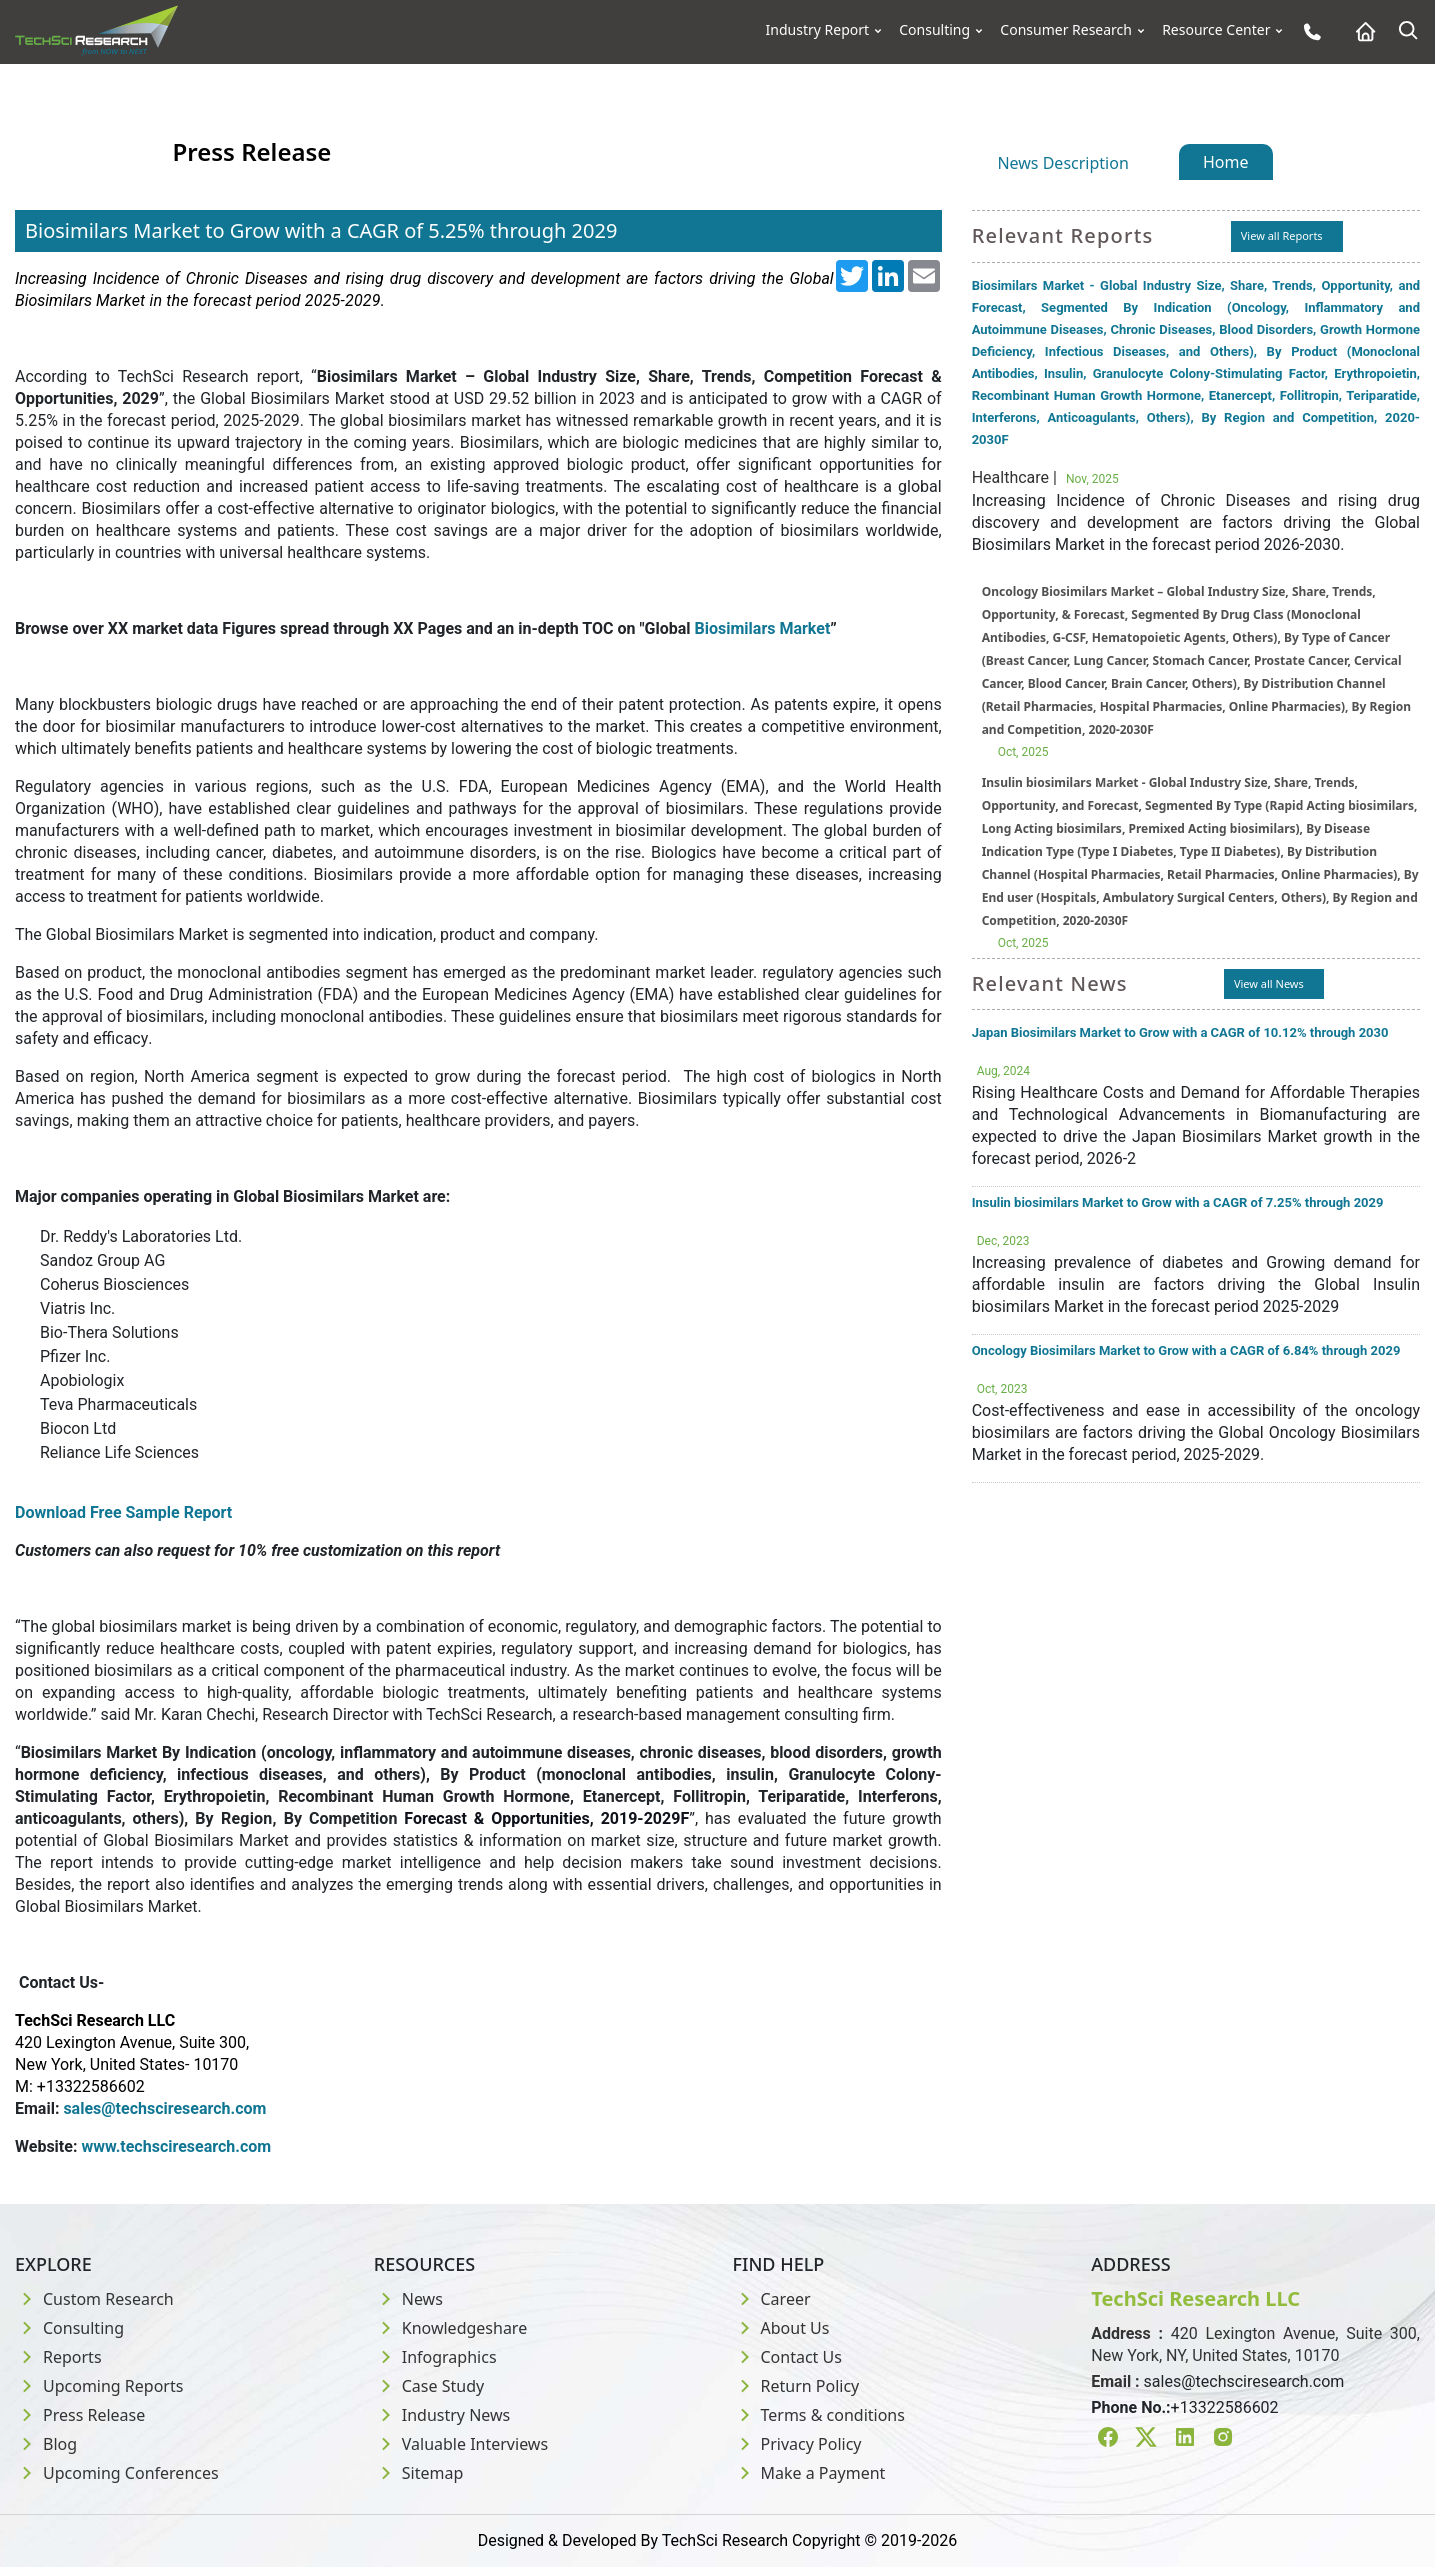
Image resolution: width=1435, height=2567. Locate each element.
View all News (1269, 983)
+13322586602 (1225, 2407)
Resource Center (1216, 30)
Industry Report (818, 30)
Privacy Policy (797, 2444)
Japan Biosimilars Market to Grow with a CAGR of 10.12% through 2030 (1180, 1032)
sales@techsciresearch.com (1244, 2381)
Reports (58, 2357)
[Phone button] (1307, 31)
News (408, 2299)
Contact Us (787, 2357)
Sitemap (419, 2473)
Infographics (435, 2357)
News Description (1062, 163)
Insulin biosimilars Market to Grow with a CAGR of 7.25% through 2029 (1178, 1202)
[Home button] (1360, 31)
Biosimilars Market (763, 628)
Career (772, 2299)
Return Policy (796, 2386)
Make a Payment (809, 2473)
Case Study (429, 2386)
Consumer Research (1066, 30)
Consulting (934, 30)
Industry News (442, 2415)
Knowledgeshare (450, 2328)
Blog (46, 2444)
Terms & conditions (819, 2415)
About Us (781, 2328)
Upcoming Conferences (117, 2473)
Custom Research (94, 2299)
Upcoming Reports (99, 2386)
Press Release (80, 2415)
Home (1226, 162)
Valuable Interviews (461, 2444)
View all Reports (1282, 235)
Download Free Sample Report (123, 1512)
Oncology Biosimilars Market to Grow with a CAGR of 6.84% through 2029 (1186, 1350)
